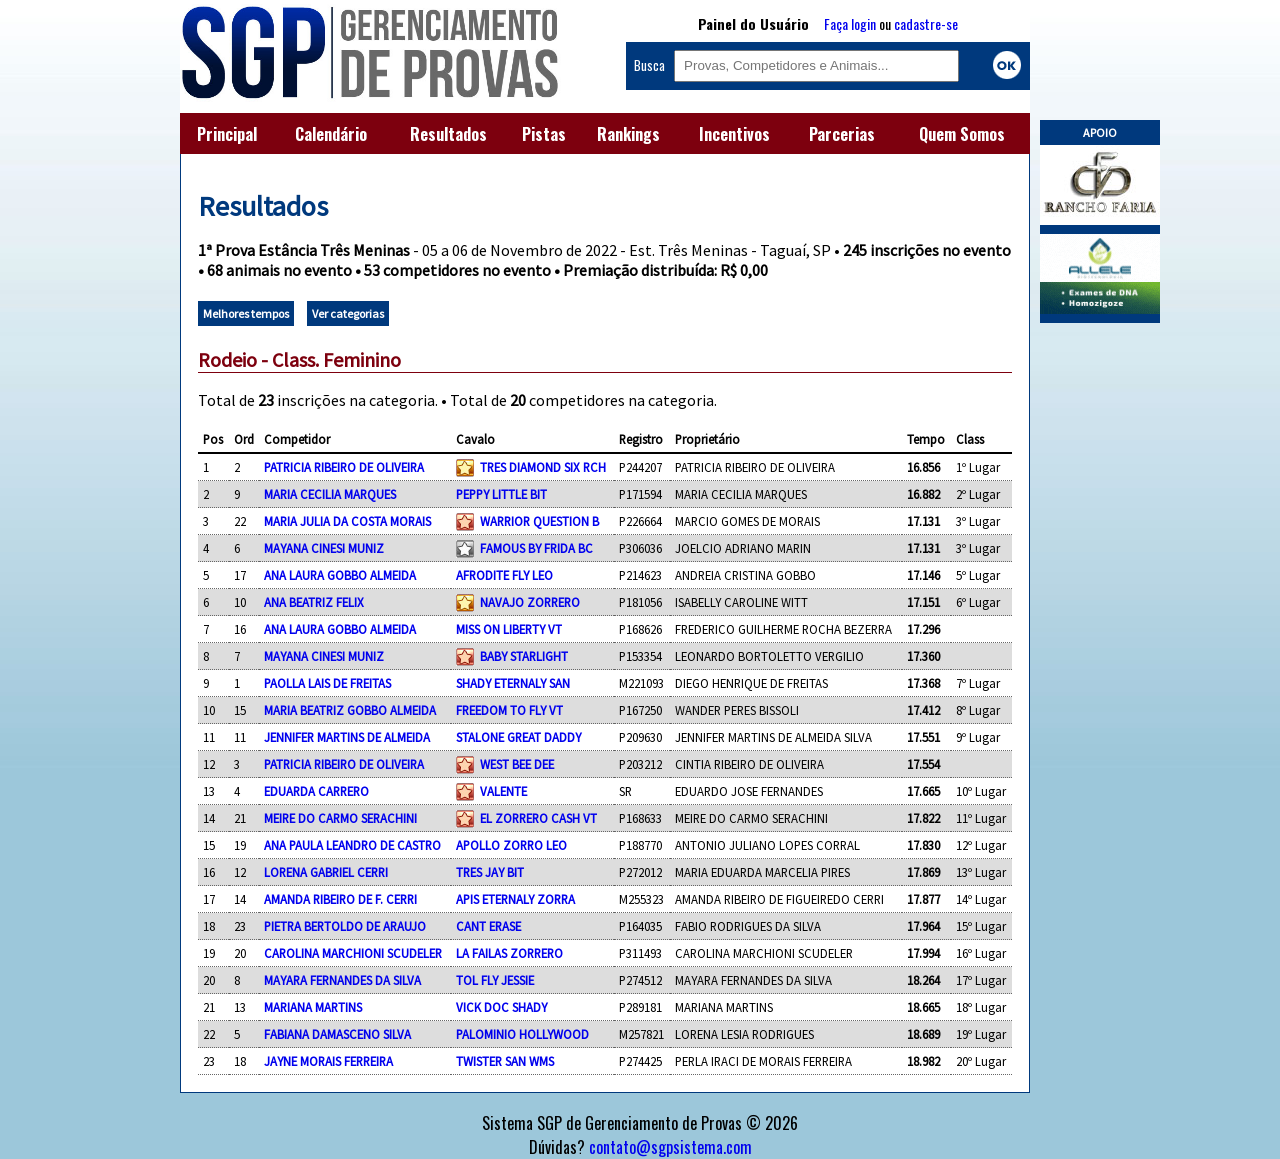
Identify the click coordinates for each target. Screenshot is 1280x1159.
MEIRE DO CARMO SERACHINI (340, 818)
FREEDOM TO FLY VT (509, 710)
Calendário (331, 134)
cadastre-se (926, 23)
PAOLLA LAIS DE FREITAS (327, 683)
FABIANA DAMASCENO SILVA (337, 1034)
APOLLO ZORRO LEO (511, 845)
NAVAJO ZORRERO (530, 602)
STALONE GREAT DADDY (518, 737)
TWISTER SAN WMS (505, 1061)
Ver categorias (348, 313)
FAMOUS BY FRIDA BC (536, 548)
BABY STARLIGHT (524, 656)
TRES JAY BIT (490, 872)
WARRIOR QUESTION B (539, 521)
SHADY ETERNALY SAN (513, 683)
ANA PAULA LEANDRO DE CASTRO (352, 845)
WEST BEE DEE (517, 764)
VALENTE (503, 791)
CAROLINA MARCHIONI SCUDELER (353, 953)
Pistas (544, 134)
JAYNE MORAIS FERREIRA (328, 1061)
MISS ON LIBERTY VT (509, 629)
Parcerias (842, 134)
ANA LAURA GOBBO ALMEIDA (340, 575)
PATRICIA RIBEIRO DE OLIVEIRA (344, 467)
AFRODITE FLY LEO (504, 575)
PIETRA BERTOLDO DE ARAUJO (345, 926)
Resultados (448, 134)
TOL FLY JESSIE (495, 980)
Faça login (850, 23)
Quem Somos (962, 134)
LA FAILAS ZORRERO (509, 953)
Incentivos (734, 134)
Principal (227, 134)
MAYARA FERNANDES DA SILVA (342, 980)
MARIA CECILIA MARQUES (330, 494)
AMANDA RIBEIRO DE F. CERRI (340, 899)
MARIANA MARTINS (313, 1007)
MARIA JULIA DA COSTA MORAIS (347, 521)
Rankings (628, 134)
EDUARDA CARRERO (316, 791)
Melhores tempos (246, 313)
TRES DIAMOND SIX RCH (543, 467)
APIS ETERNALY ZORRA (515, 899)
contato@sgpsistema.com (670, 1147)
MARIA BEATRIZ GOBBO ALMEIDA (350, 710)
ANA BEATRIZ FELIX (314, 602)
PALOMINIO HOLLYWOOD (522, 1034)
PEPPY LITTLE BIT (501, 494)
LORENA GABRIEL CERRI (326, 872)
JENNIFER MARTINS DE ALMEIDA (347, 737)
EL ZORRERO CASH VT (538, 818)
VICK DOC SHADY (501, 1007)
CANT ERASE (488, 926)
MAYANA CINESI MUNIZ (324, 548)
